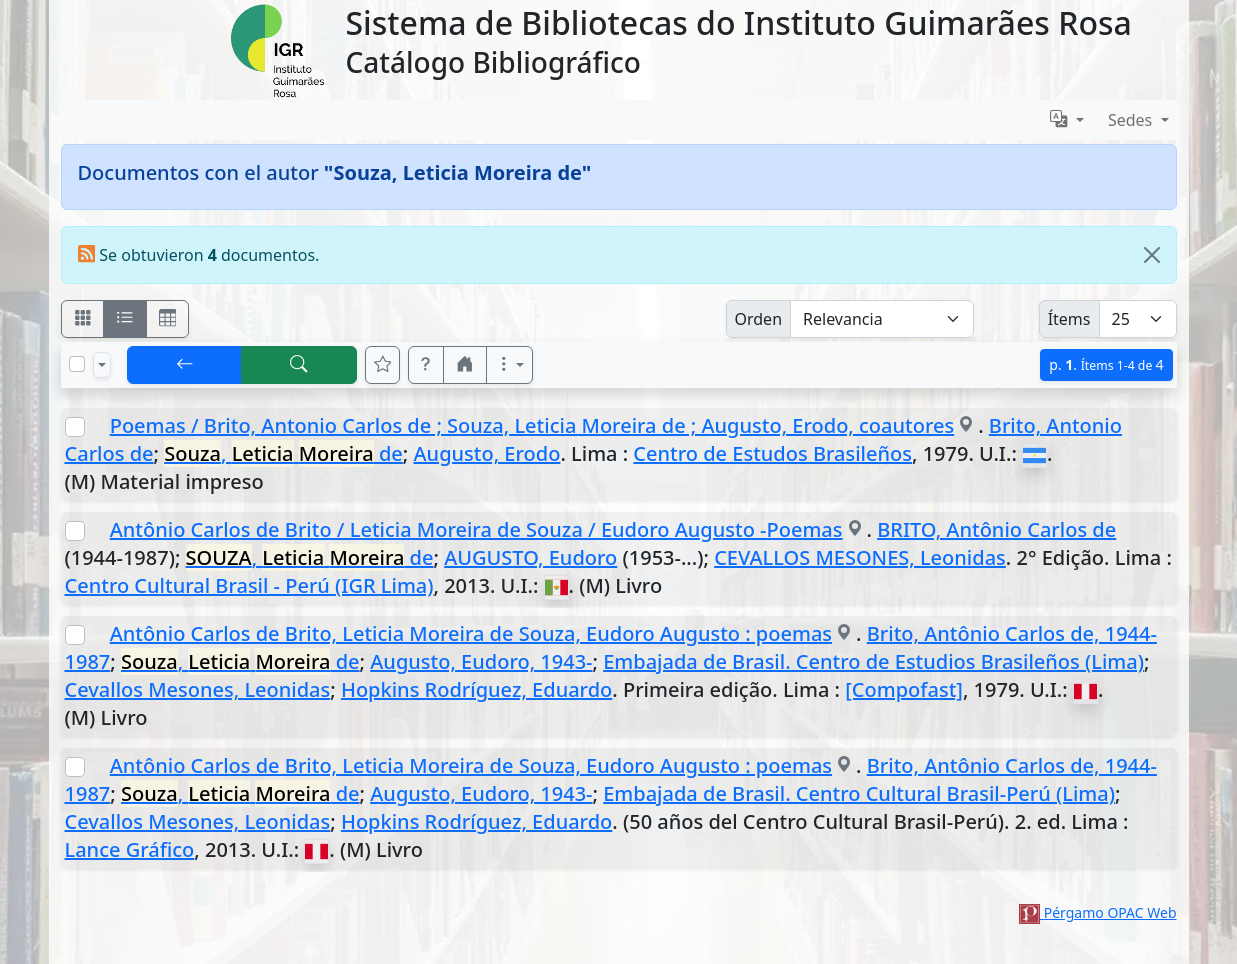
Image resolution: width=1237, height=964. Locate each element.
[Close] (1152, 255)
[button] (426, 365)
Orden (759, 319)
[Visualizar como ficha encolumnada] (125, 319)
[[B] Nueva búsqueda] (299, 365)
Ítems (1069, 319)
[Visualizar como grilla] (168, 319)
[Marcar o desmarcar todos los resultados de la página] (77, 364)
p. (1106, 364)
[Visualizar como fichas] (83, 319)
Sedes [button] (1132, 120)
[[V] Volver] (185, 365)
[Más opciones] (510, 365)
